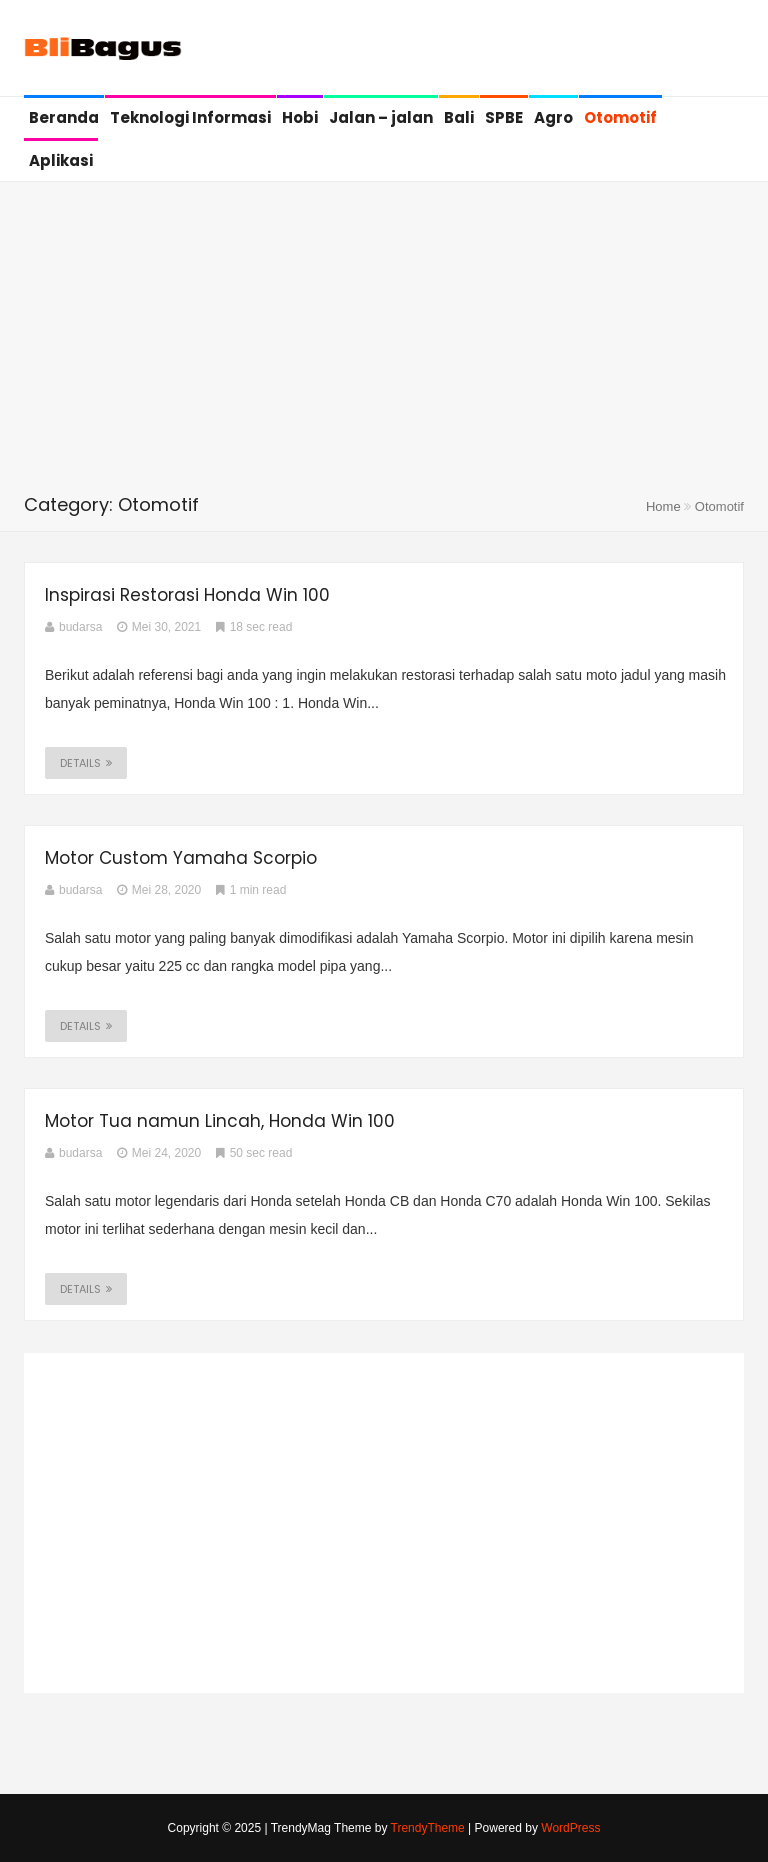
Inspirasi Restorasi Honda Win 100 (187, 595)
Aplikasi (61, 160)
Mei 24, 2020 (159, 1153)
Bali (459, 117)
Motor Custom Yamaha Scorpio (181, 858)
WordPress (570, 1828)
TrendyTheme (428, 1828)
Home (663, 506)
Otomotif (620, 117)
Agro (553, 117)
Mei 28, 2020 (159, 890)
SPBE (504, 117)
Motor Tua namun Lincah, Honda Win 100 (220, 1121)
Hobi (300, 117)
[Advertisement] (384, 342)
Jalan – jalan (381, 117)
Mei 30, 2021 (159, 627)
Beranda (64, 117)
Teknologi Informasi (190, 117)
